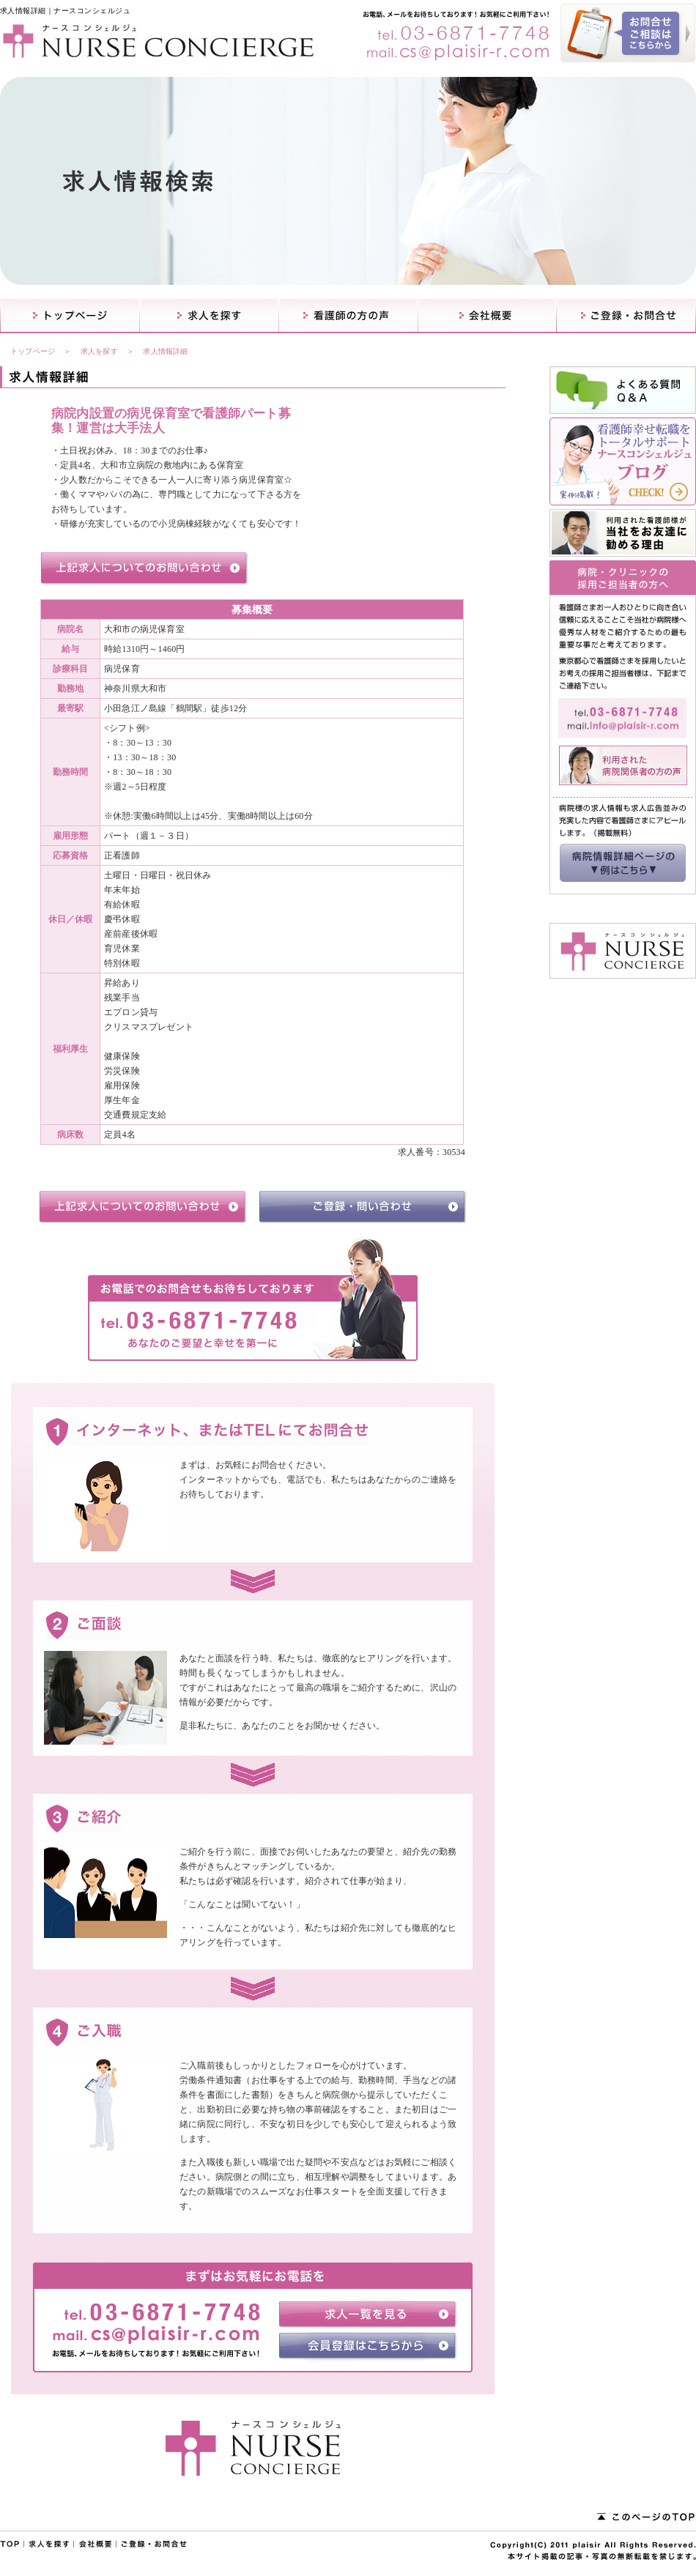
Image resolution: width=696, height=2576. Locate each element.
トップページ (32, 351)
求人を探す (99, 351)
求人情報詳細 (165, 351)
